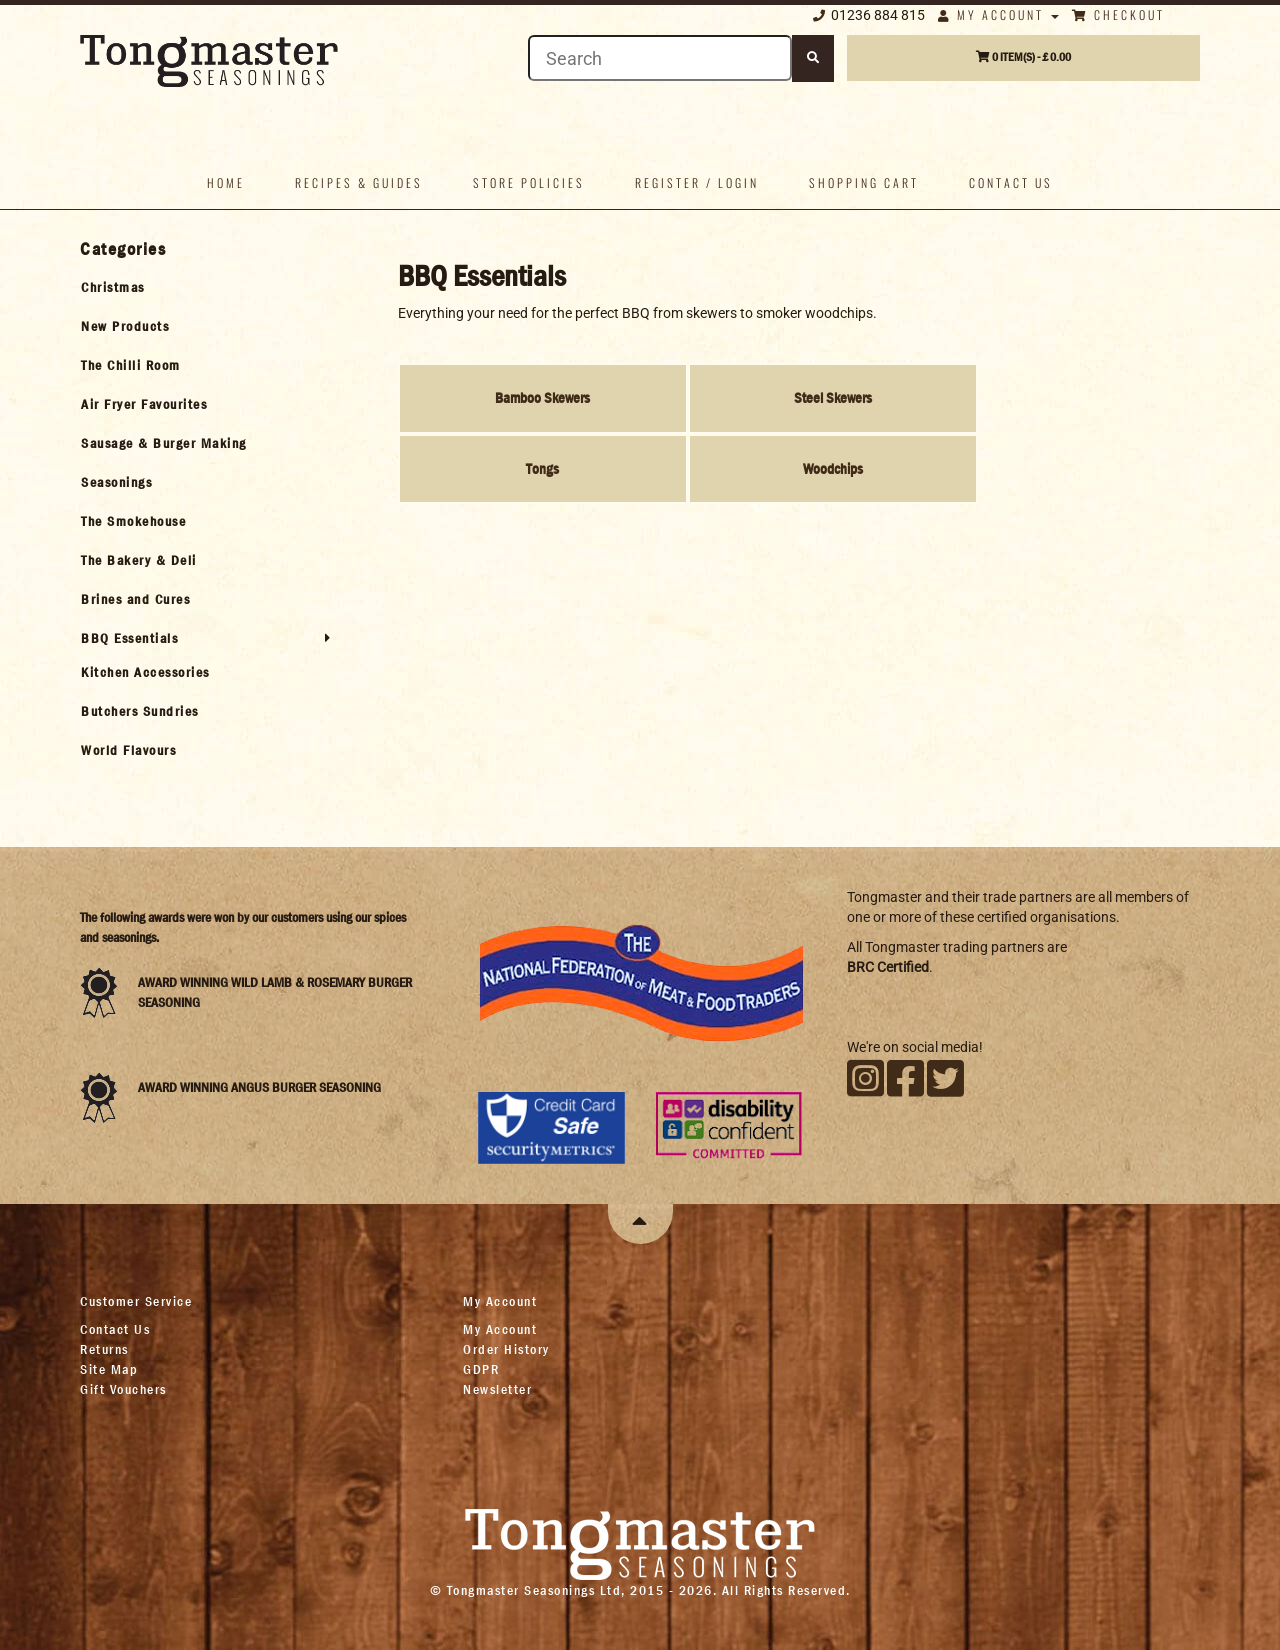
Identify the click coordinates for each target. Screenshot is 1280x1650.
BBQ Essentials (129, 638)
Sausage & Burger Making (164, 443)
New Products (125, 326)
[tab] (206, 287)
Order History (506, 1349)
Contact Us (115, 1329)
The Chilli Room (131, 365)
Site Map (109, 1369)
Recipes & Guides (359, 182)
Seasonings (116, 482)
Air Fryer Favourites (144, 404)
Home (226, 182)
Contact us (1011, 182)
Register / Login (697, 182)
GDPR (481, 1369)
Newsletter (497, 1389)
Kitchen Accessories (145, 672)
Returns (104, 1349)
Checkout (1118, 14)
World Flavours (128, 750)
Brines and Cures (135, 599)
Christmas (113, 287)
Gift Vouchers (123, 1389)
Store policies (529, 182)
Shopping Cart (864, 182)
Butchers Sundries (140, 711)
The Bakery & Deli (139, 560)
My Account (998, 14)
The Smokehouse (133, 521)
